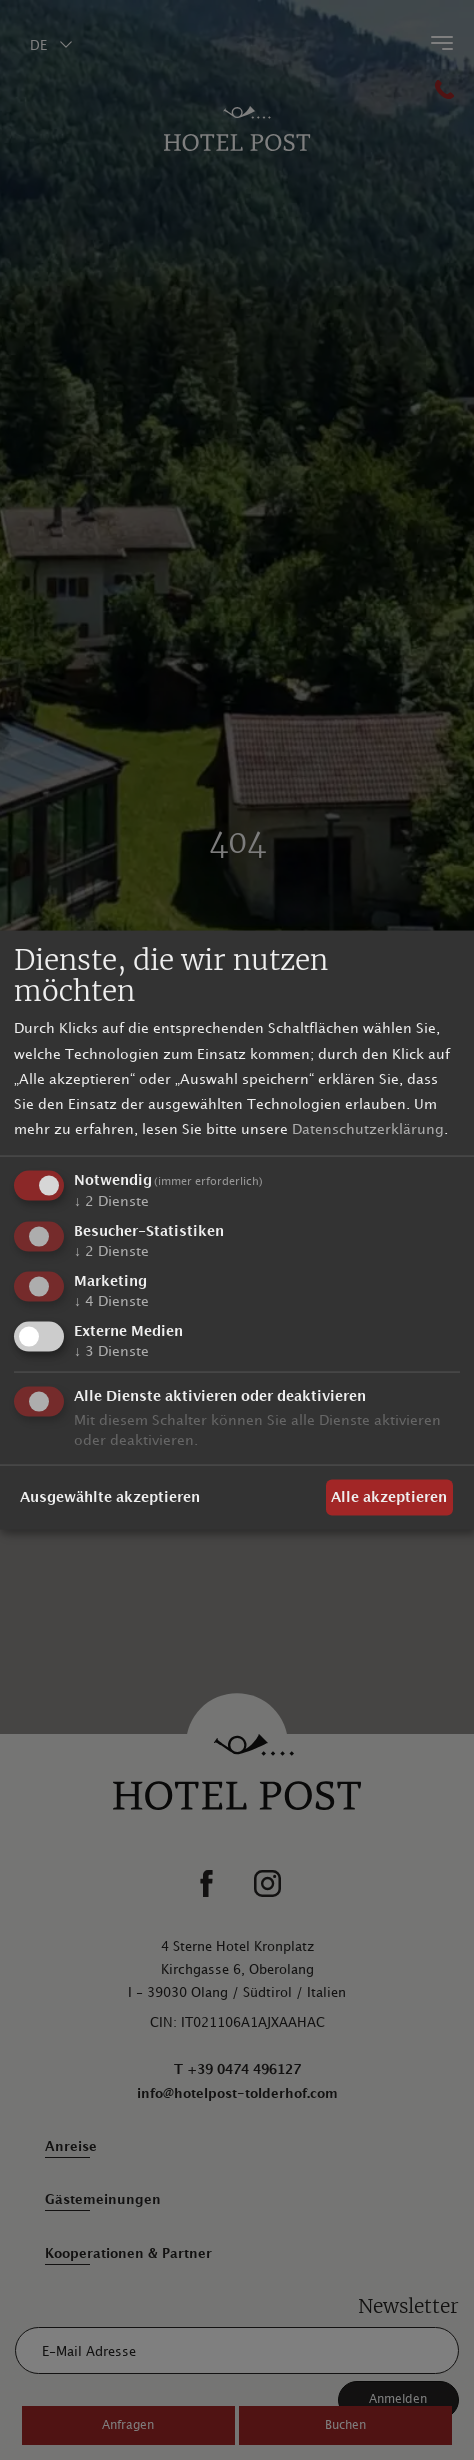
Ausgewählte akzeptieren (110, 1497)
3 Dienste (111, 1350)
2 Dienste (111, 1201)
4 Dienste (111, 1300)
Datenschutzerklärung (368, 1129)
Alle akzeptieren (389, 1497)
